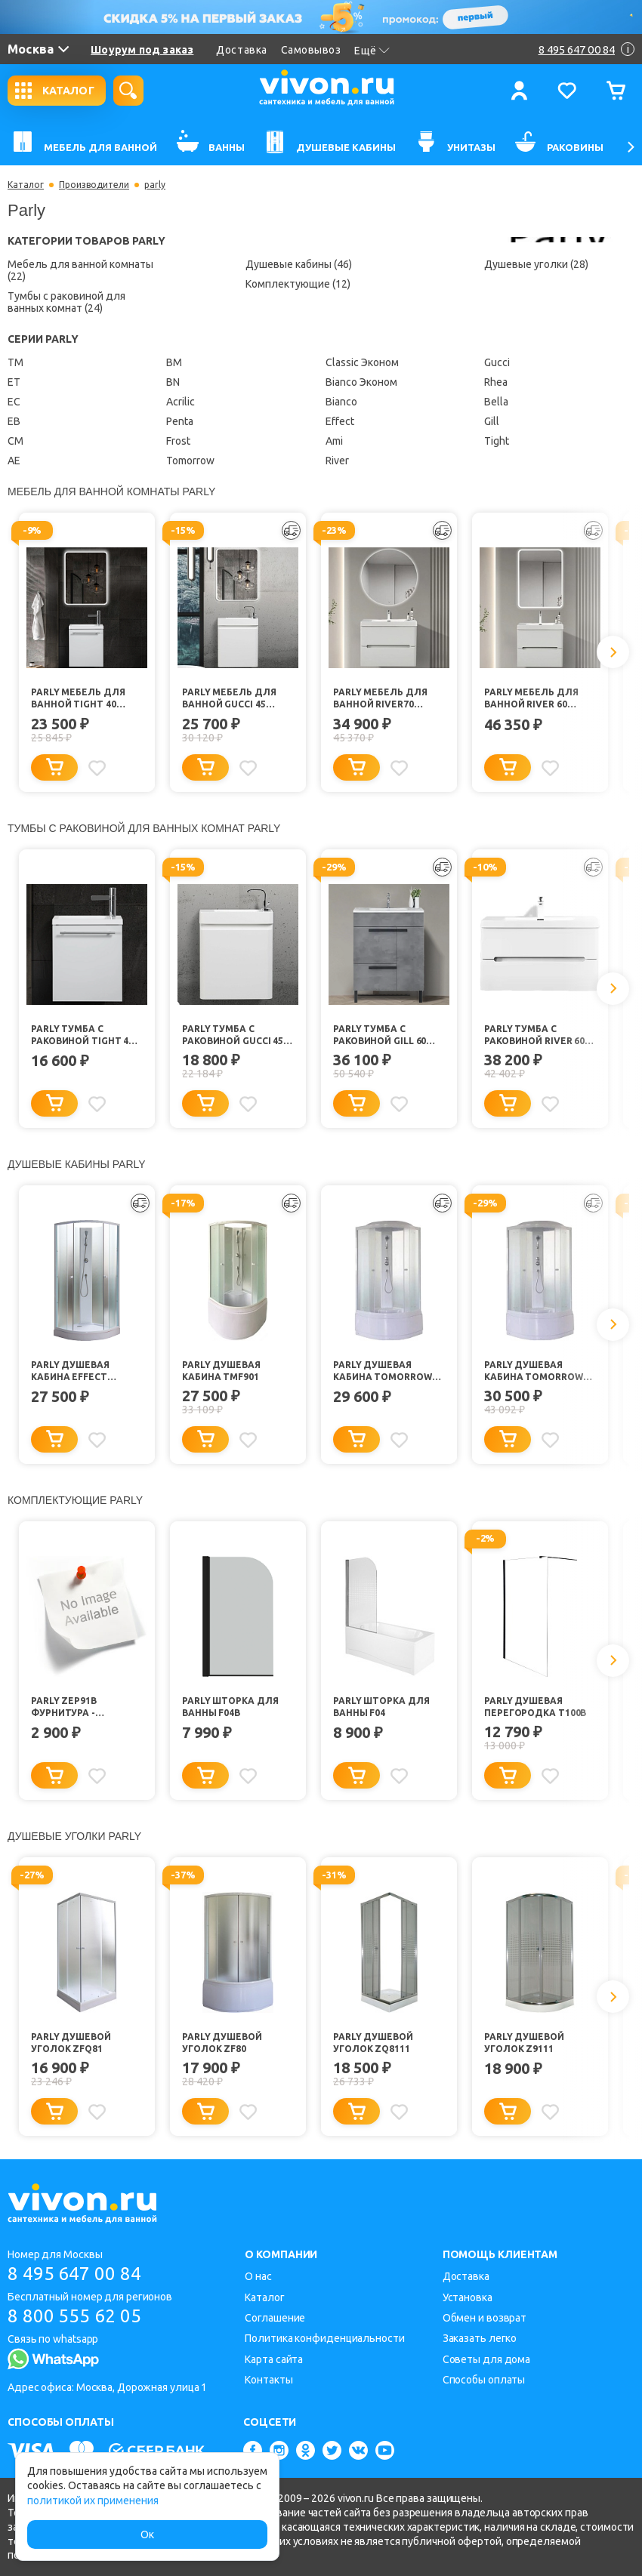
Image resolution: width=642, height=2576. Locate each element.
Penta (179, 421)
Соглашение (275, 2318)
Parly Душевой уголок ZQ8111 (373, 2043)
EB (14, 421)
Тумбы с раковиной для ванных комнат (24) (66, 302)
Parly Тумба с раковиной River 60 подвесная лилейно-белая (534, 1035)
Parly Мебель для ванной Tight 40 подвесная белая (78, 698)
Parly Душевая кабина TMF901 (221, 1371)
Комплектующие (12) (297, 284)
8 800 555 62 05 (74, 2316)
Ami (334, 441)
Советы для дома (487, 2359)
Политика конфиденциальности (324, 2338)
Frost (178, 441)
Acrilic (180, 402)
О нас (258, 2276)
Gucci (497, 362)
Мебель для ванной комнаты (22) (80, 270)
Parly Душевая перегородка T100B (535, 1707)
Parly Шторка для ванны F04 (381, 1707)
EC (14, 402)
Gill (491, 421)
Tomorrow (190, 460)
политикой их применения (93, 2500)
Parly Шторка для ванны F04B (230, 1707)
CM (15, 441)
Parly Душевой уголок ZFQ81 (71, 2043)
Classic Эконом (362, 362)
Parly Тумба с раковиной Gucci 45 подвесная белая (232, 1035)
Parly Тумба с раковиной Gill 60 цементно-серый (379, 1035)
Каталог (26, 185)
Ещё (372, 51)
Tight (496, 441)
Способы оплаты (484, 2380)
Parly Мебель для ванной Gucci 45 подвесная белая (229, 698)
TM (15, 362)
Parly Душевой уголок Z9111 (524, 2043)
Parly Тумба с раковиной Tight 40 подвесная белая (82, 1035)
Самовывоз (311, 50)
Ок (147, 2534)
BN (173, 382)
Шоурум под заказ (142, 50)
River (337, 460)
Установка (467, 2297)
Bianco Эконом (361, 382)
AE (14, 460)
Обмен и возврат (485, 2318)
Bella (496, 402)
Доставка (241, 50)
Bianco (341, 402)
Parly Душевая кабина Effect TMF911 (70, 1371)
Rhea (496, 382)
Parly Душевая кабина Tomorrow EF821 (382, 1371)
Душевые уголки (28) (536, 264)
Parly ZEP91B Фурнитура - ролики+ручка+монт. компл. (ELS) (87, 1707)
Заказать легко (480, 2338)
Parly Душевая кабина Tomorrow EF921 (533, 1371)
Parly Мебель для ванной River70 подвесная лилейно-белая (380, 698)
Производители (94, 185)
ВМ (174, 362)
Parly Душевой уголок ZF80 (222, 2043)
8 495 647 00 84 (74, 2273)
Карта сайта (274, 2359)
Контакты (268, 2380)
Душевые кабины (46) (298, 264)
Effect (340, 421)
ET (14, 382)
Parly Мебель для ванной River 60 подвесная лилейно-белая (531, 698)
